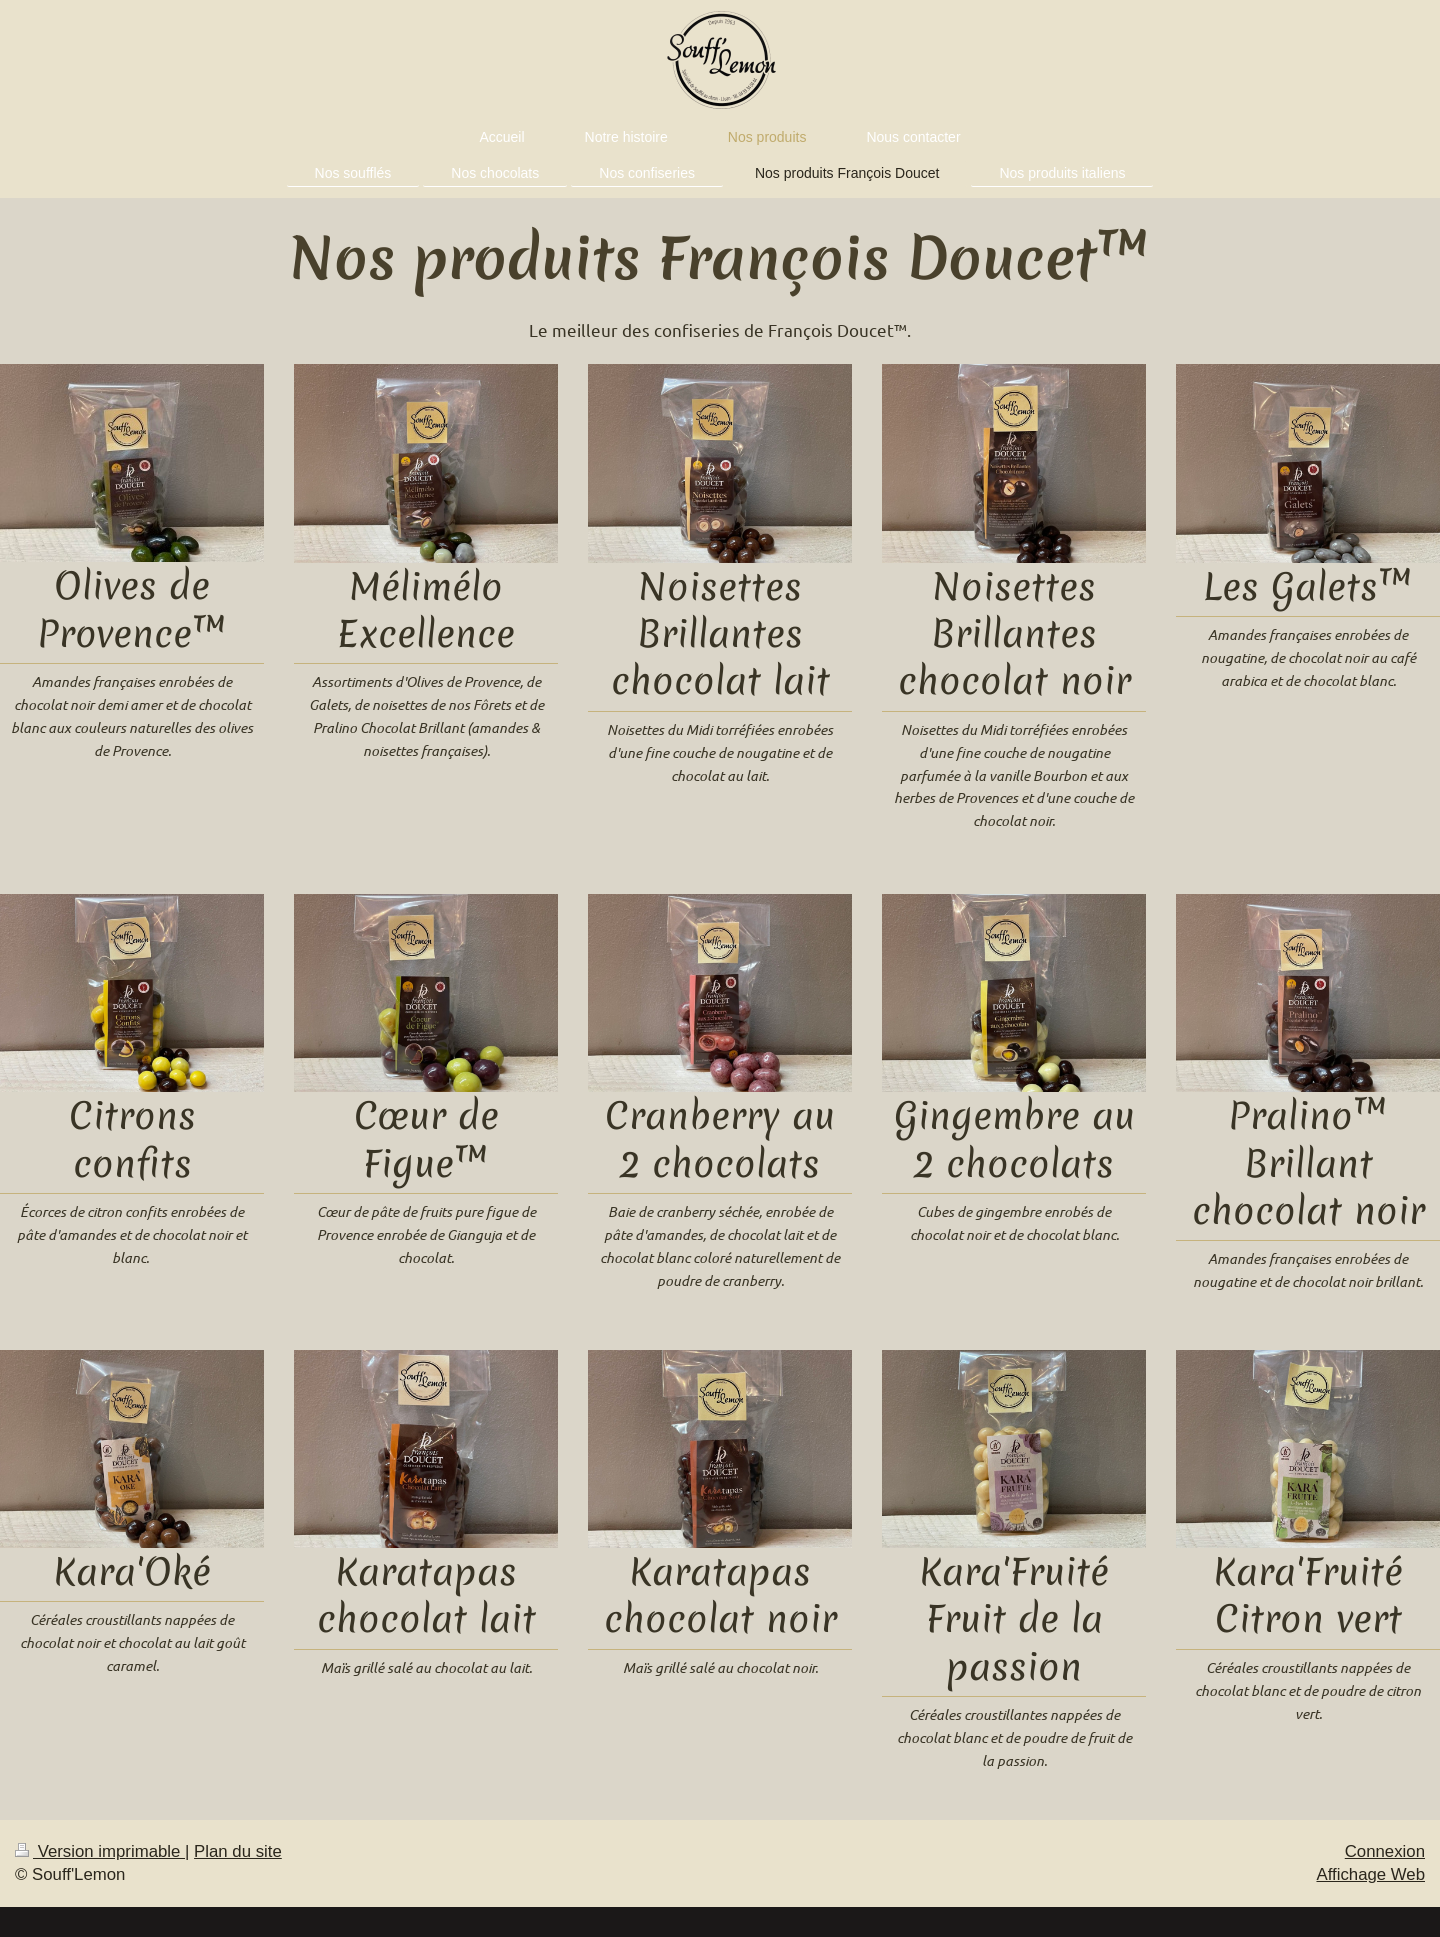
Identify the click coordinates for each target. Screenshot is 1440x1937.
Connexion (1385, 1851)
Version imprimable (100, 1851)
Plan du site (238, 1851)
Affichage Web (1370, 1874)
